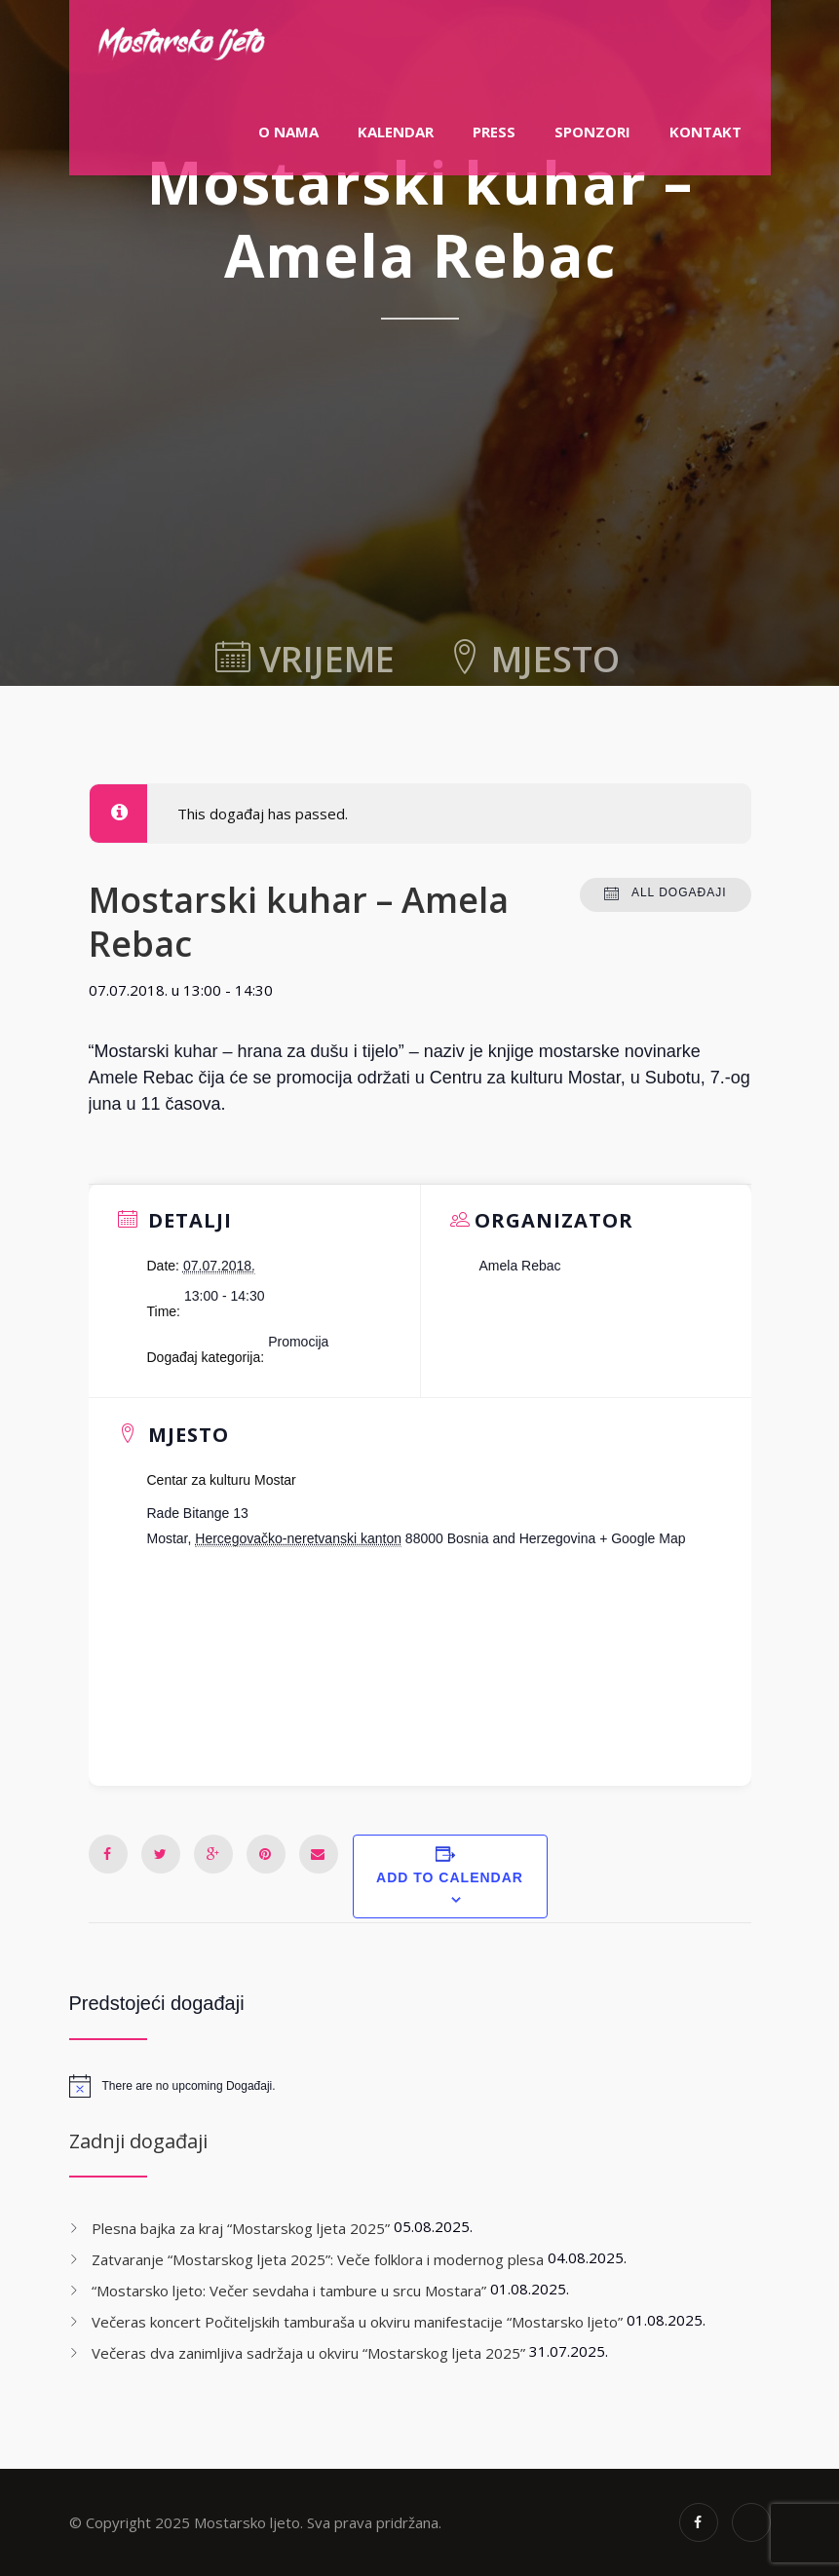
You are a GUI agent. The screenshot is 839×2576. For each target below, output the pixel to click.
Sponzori (592, 131)
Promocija (298, 1341)
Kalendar (396, 131)
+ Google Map (642, 1538)
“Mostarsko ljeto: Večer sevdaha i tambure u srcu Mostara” (289, 2290)
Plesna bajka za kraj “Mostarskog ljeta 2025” (241, 2228)
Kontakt (705, 131)
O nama (288, 131)
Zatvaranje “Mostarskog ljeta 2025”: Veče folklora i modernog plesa (318, 2259)
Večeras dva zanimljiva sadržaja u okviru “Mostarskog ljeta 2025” (308, 2353)
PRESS (494, 131)
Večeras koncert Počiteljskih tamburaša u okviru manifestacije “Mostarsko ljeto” (357, 2321)
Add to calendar (449, 1877)
